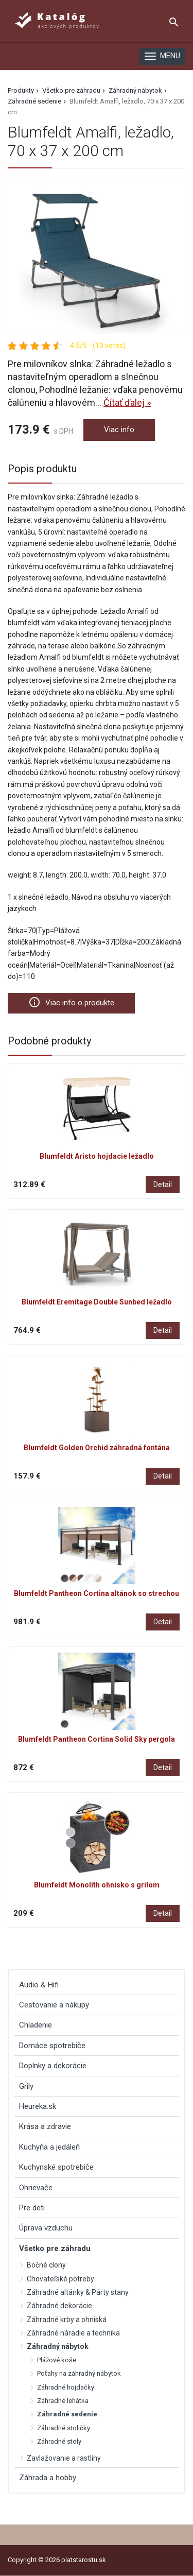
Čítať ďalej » (127, 402)
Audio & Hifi (39, 1984)
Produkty (21, 90)
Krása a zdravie (45, 2126)
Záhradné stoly (59, 2441)
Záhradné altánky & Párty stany (78, 2292)
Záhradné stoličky (63, 2428)
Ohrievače (35, 2187)
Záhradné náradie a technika (73, 2333)
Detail (162, 1184)
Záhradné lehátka (63, 2401)
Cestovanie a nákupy (54, 2005)
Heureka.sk (37, 2106)
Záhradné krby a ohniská (67, 2319)
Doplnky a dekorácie (52, 2065)
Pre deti (32, 2207)
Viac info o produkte (71, 1002)
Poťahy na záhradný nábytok (79, 2373)
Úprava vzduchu (46, 2227)
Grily (26, 2086)
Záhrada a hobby (47, 2477)
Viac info (119, 429)
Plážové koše (56, 2360)
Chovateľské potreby (60, 2279)
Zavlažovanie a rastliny (64, 2458)
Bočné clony (46, 2265)
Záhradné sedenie (34, 101)
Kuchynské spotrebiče (56, 2167)
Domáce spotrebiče (52, 2045)
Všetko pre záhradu (71, 90)
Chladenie (35, 2025)
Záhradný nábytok (135, 90)
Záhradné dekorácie (59, 2306)
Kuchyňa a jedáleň (49, 2147)
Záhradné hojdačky (65, 2387)
